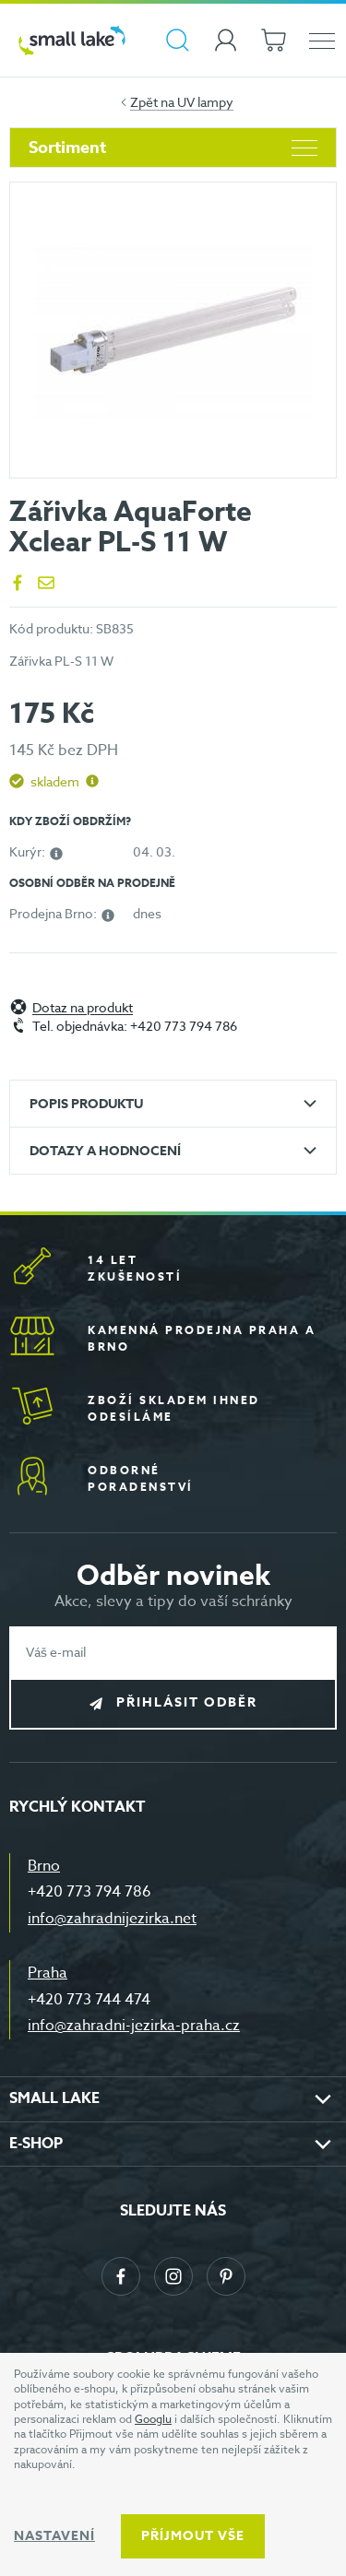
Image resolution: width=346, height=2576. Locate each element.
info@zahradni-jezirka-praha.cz (134, 2026)
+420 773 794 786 (89, 1892)
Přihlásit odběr (186, 1702)
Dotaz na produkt (82, 1008)
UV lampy (205, 102)
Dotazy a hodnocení (105, 1151)
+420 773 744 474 (89, 2000)
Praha (47, 1973)
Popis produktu (86, 1104)
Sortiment (173, 147)
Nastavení (54, 2536)
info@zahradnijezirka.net (112, 1919)
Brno (44, 1866)
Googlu (153, 2419)
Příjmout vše (193, 2536)
